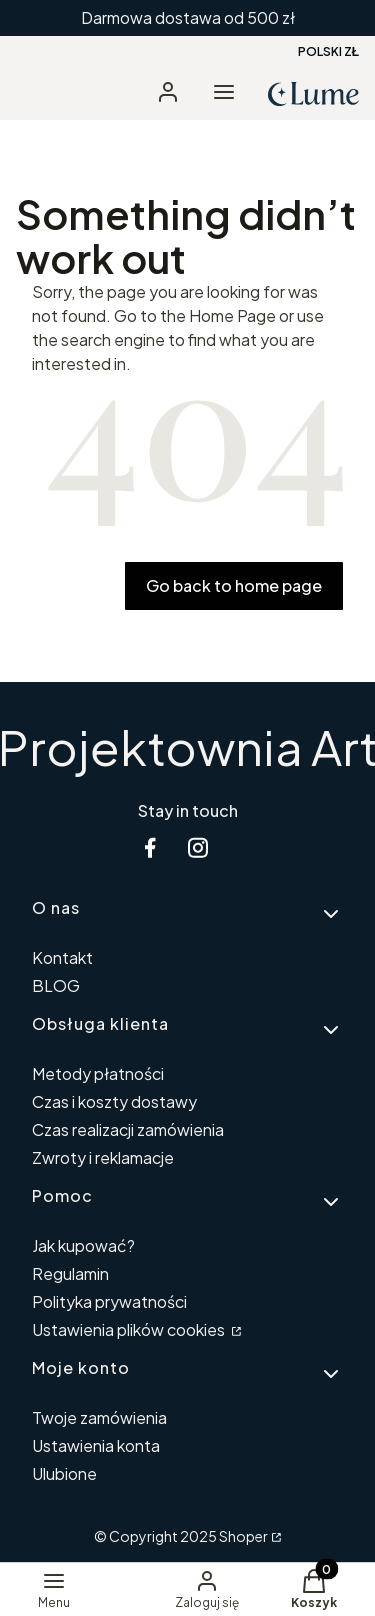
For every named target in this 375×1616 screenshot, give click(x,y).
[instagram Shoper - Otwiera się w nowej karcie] (198, 847)
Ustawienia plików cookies (130, 1329)
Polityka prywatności (109, 1301)
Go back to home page (234, 585)
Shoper (243, 1536)
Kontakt (62, 957)
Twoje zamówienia (99, 1417)
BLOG (56, 985)
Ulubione (64, 1473)
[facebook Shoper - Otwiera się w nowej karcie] (150, 847)
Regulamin (70, 1273)
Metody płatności (98, 1073)
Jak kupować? (83, 1245)
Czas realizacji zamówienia (128, 1129)
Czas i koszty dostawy (114, 1101)
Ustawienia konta (96, 1445)
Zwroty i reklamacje (103, 1157)
